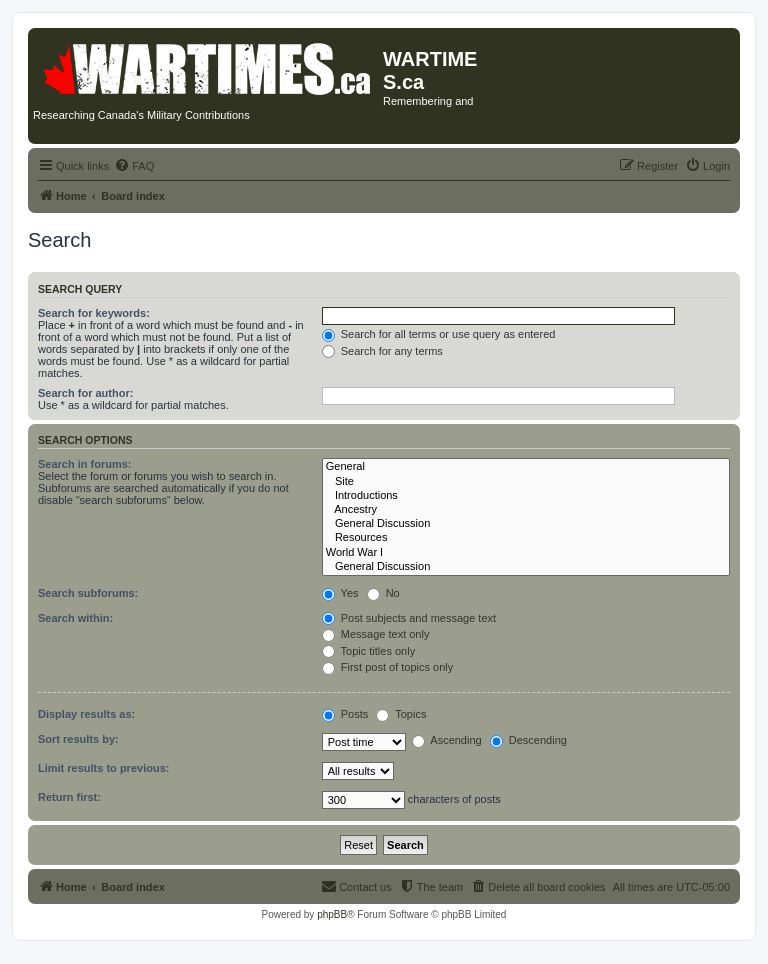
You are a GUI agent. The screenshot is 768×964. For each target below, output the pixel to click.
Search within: (75, 618)
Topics (401, 714)
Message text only (376, 634)
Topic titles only (368, 651)
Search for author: (85, 393)
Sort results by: (78, 739)
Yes (340, 593)
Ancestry (526, 510)
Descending (528, 740)
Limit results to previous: (103, 768)
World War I (526, 553)
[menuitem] (134, 166)
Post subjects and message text (409, 618)
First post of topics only (388, 667)
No (383, 593)
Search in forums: (85, 464)
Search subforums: (88, 593)
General (526, 467)
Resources (526, 538)
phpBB (332, 914)
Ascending (447, 740)
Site (526, 482)
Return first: (69, 797)
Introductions (526, 496)
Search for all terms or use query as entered (439, 334)
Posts (345, 714)
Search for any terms (382, 351)
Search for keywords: (94, 313)
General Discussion (526, 524)
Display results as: (86, 714)
